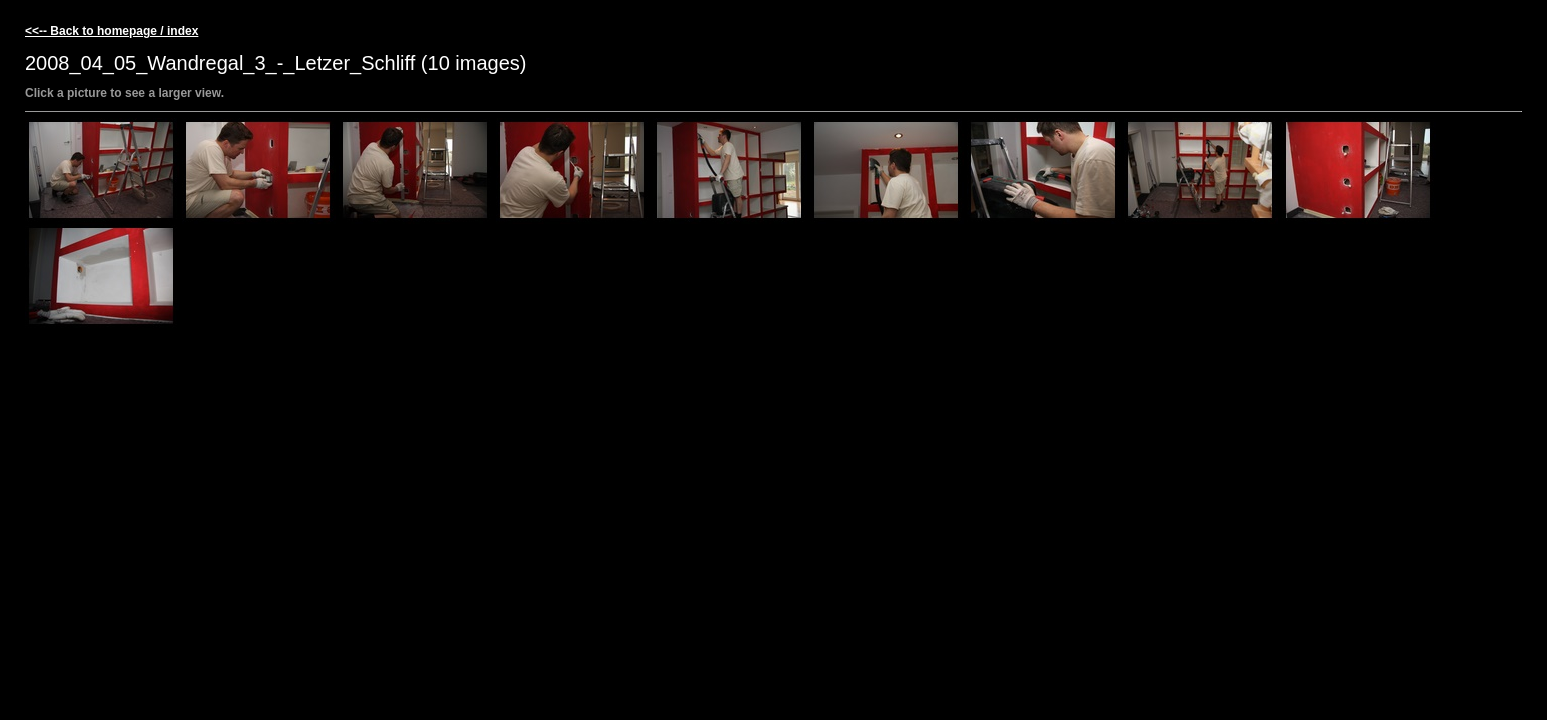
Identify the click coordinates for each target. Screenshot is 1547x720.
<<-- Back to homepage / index (111, 31)
